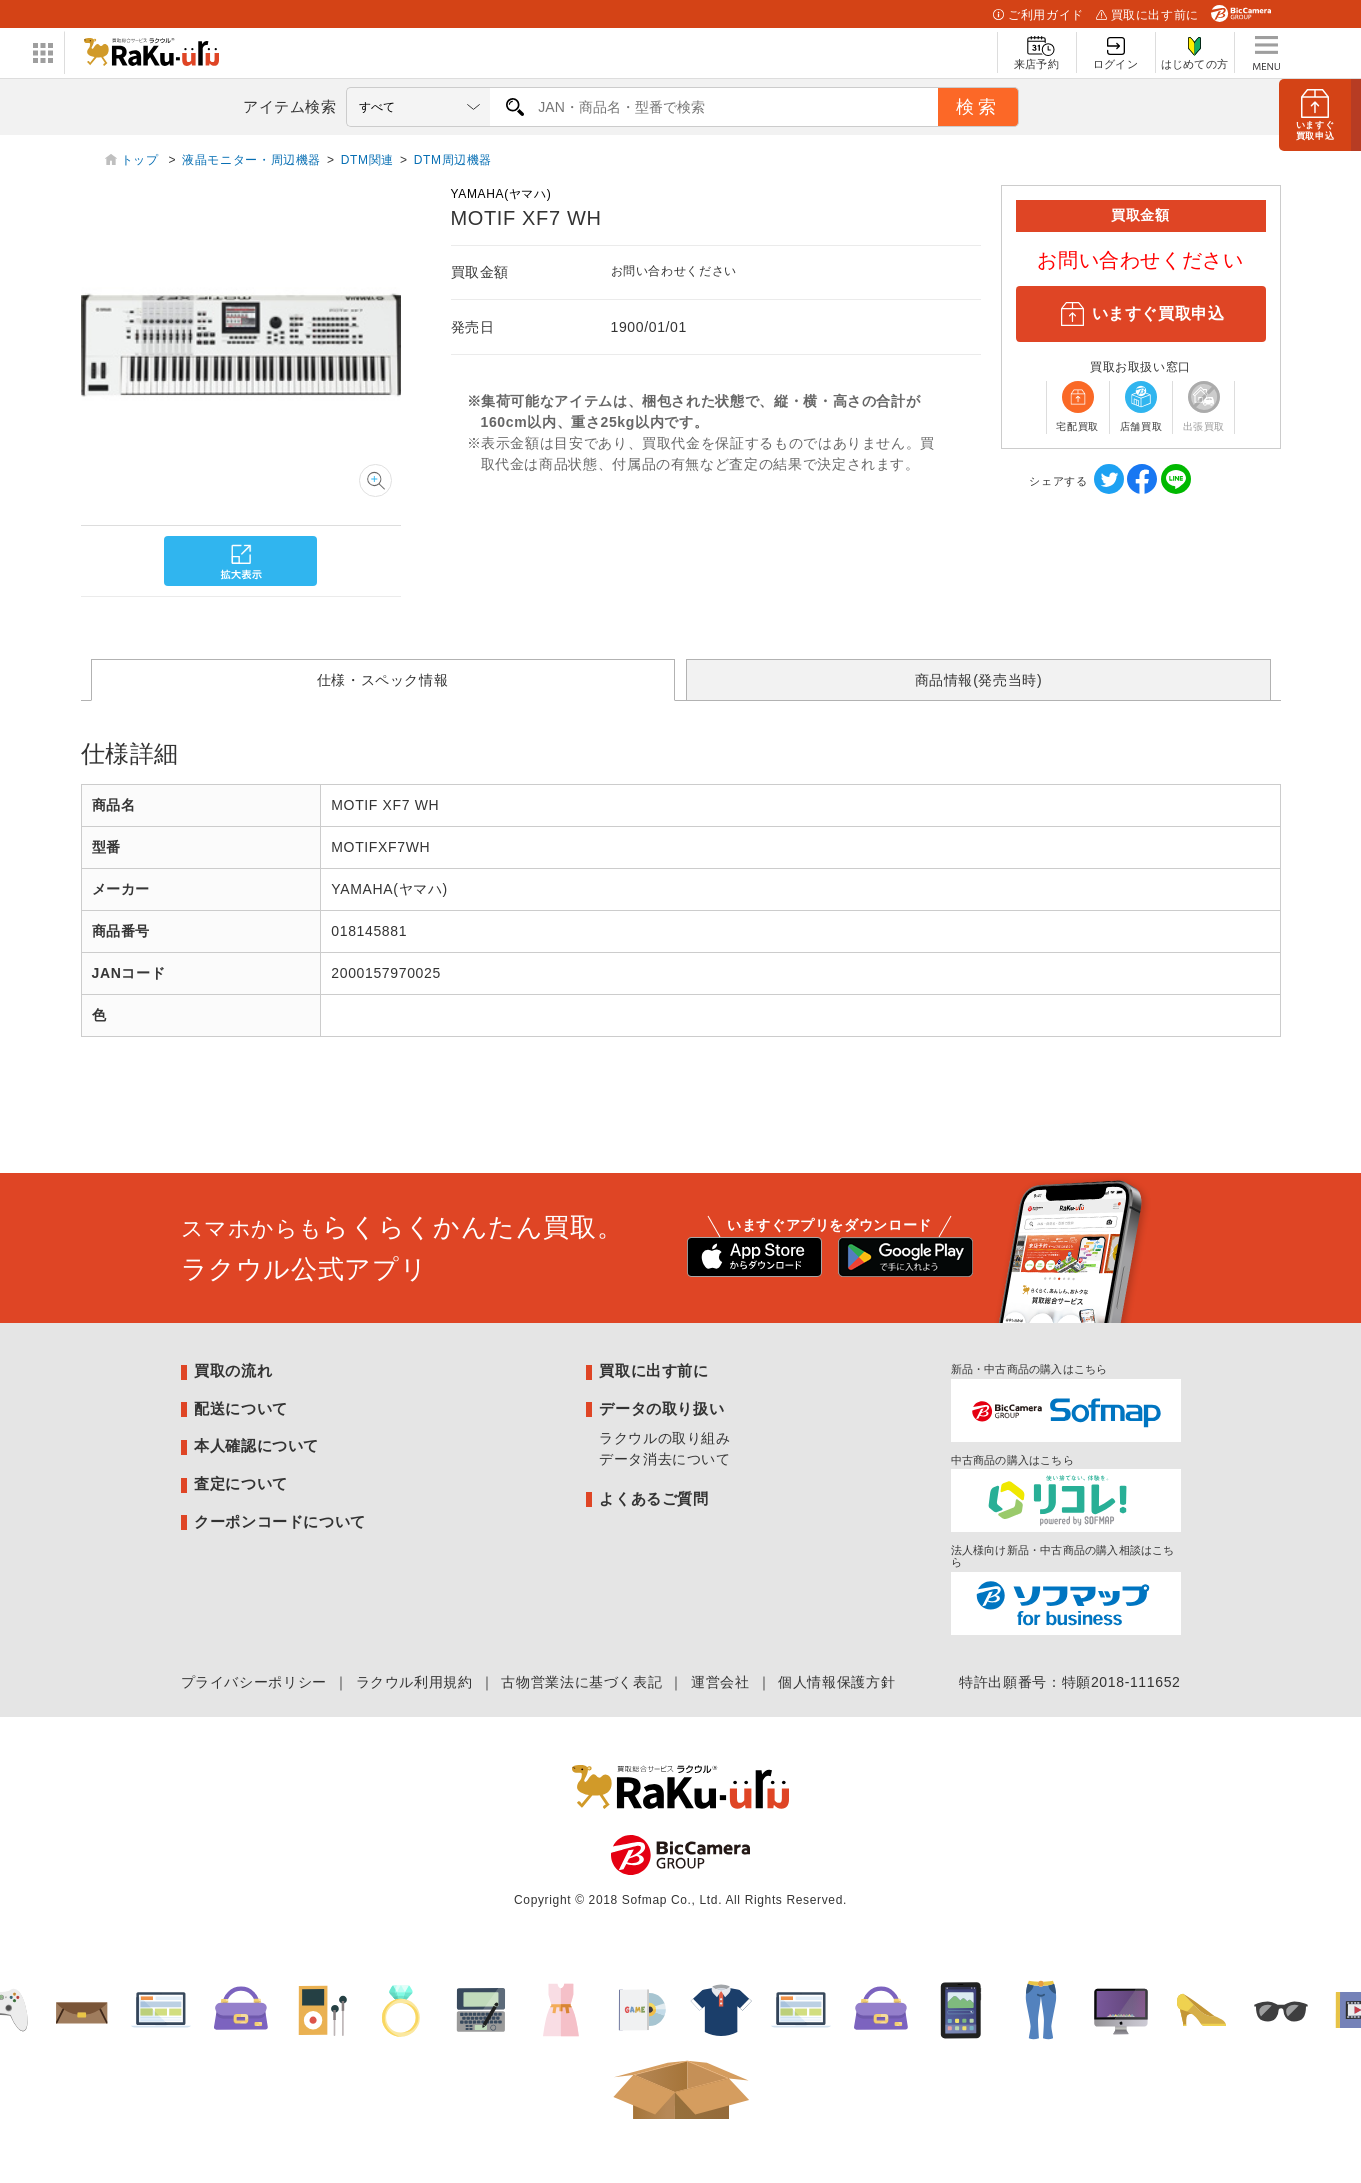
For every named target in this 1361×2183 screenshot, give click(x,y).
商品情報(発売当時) (979, 680)
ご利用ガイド (1038, 15)
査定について (241, 1483)
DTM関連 (367, 160)
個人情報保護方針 (836, 1682)
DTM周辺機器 (453, 160)
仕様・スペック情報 (383, 680)
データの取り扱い (661, 1408)
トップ (142, 160)
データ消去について (665, 1459)
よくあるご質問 (653, 1498)
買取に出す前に (1147, 15)
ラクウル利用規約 (414, 1682)
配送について (241, 1408)
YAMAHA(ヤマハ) (501, 194)
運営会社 (720, 1682)
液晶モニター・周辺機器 (251, 160)
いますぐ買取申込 (1140, 314)
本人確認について (256, 1445)
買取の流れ (233, 1370)
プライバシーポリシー (254, 1682)
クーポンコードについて (280, 1521)
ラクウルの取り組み (665, 1438)
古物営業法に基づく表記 (581, 1682)
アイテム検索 (290, 106)
